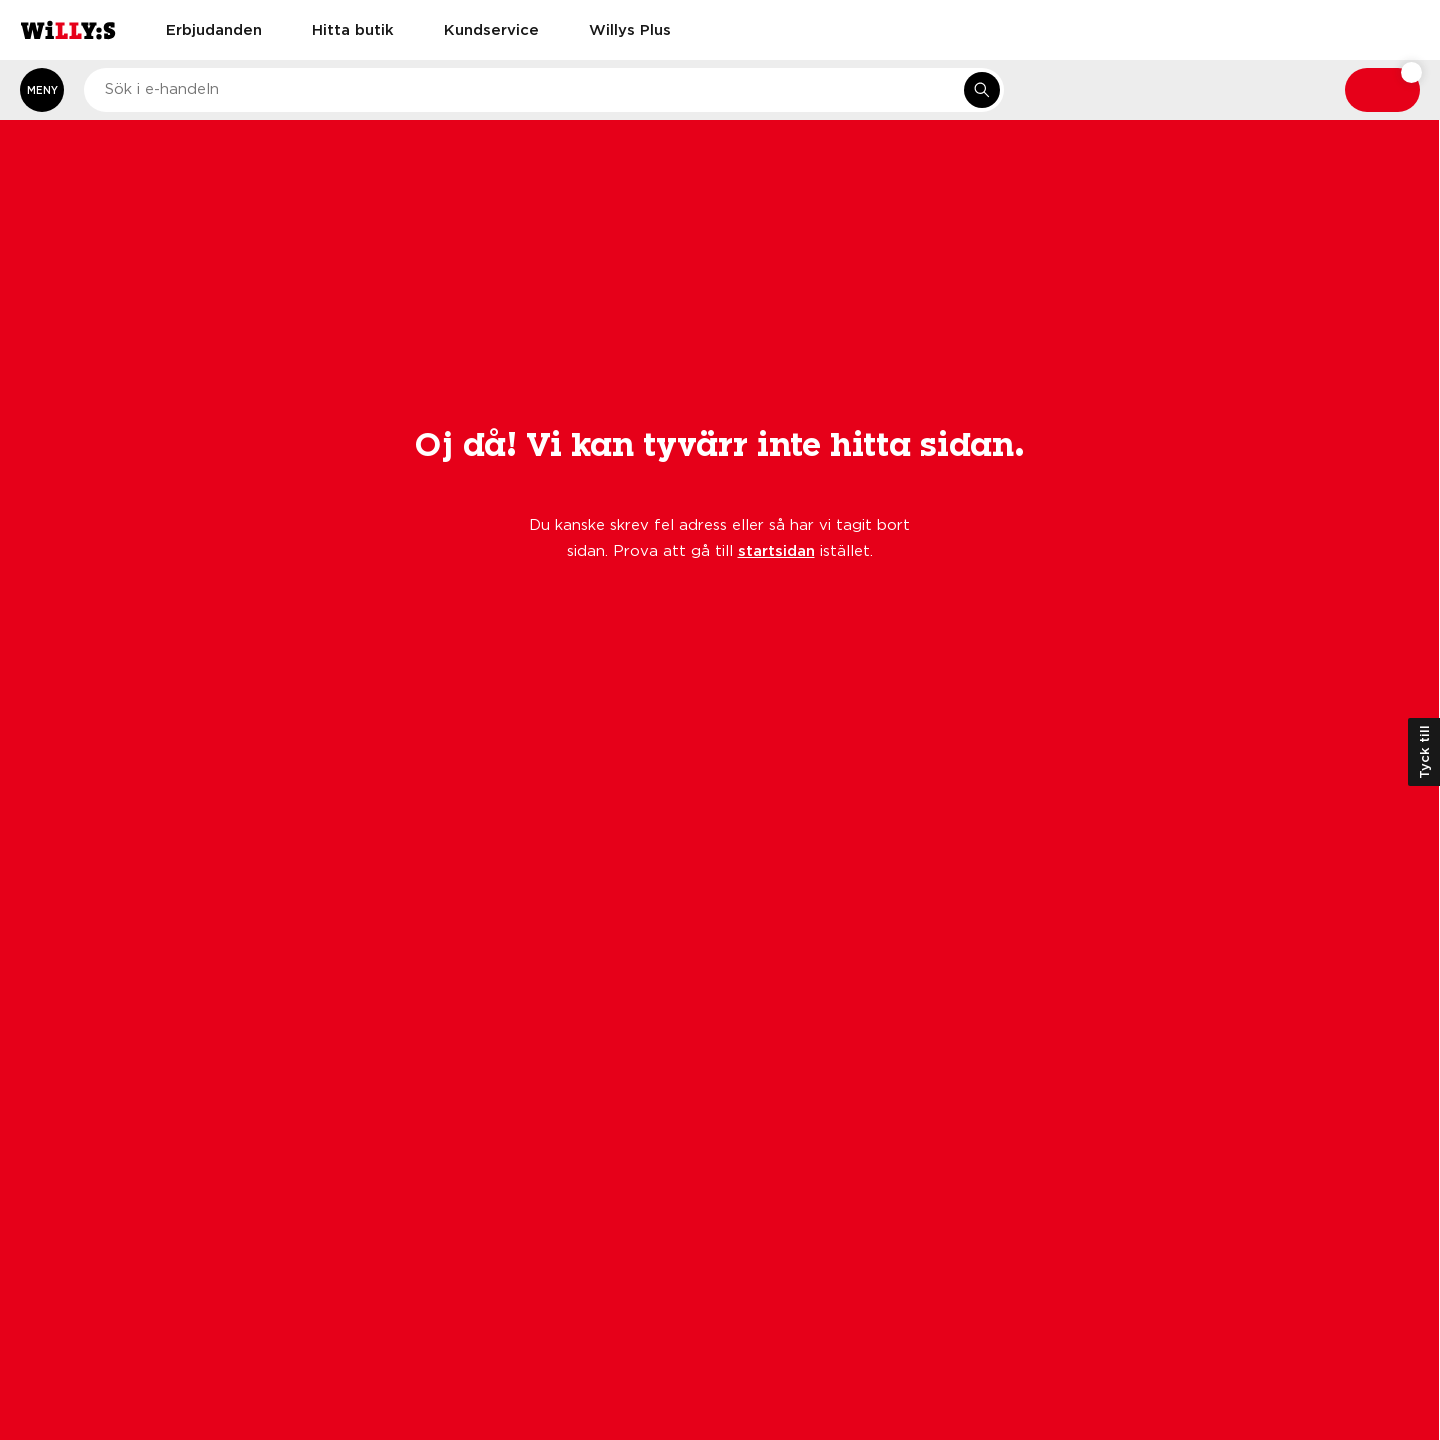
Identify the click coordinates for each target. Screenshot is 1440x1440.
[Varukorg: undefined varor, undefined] (1382, 90)
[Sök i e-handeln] (982, 90)
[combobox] (544, 90)
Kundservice (491, 29)
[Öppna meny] (42, 90)
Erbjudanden (214, 29)
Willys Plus (630, 29)
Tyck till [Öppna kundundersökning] (1424, 752)
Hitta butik (353, 29)
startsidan (776, 550)
